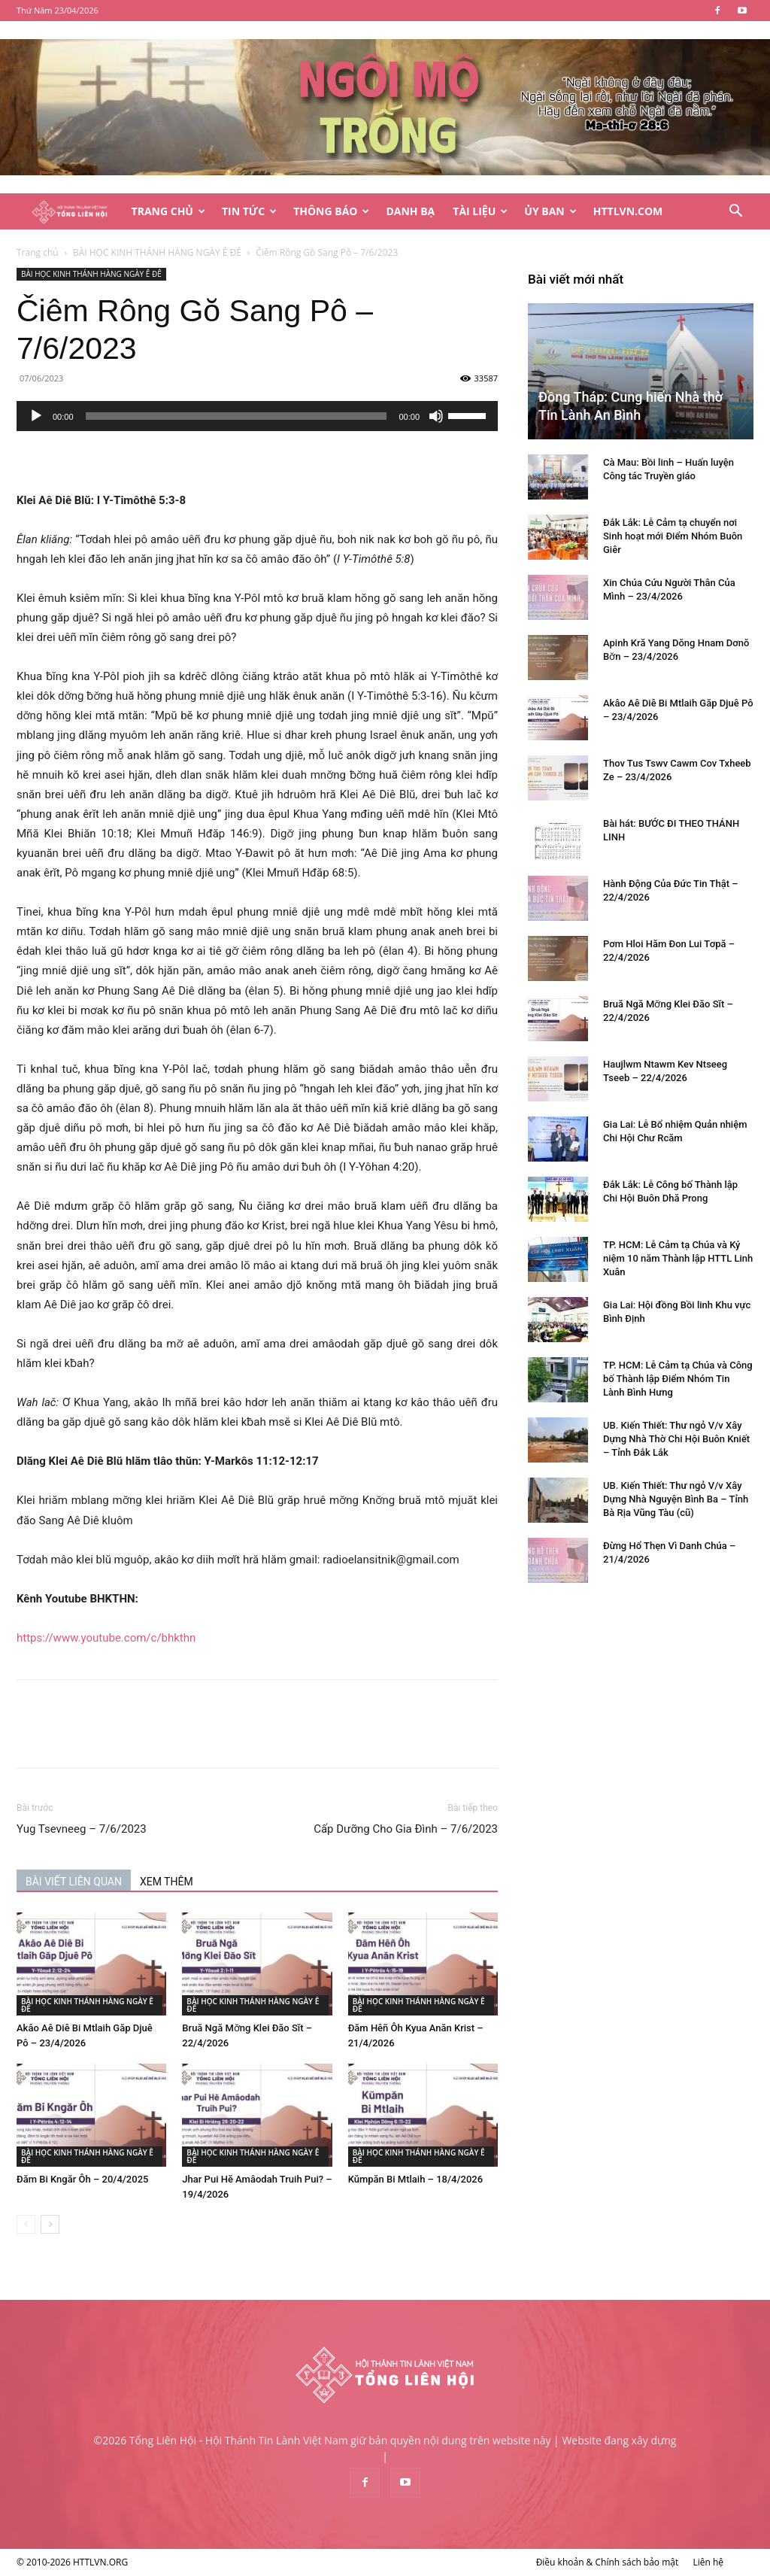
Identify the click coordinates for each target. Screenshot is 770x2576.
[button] (735, 212)
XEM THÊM (166, 1882)
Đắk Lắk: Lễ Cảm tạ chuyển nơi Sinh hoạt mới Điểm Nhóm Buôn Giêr (672, 536)
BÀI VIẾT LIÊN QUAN (74, 1882)
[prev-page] (26, 2224)
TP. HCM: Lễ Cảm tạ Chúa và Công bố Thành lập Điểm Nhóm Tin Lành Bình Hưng (678, 1378)
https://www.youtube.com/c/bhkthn (106, 1638)
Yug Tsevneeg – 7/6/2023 (82, 1829)
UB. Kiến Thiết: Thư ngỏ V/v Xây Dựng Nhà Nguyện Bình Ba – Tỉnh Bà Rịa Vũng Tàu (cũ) (675, 1499)
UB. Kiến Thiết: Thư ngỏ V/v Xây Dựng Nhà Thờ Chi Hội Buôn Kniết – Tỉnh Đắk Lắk (676, 1439)
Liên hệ (708, 2562)
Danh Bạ (410, 211)
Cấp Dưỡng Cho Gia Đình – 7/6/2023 (406, 1829)
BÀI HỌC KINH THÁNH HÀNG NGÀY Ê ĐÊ (157, 252)
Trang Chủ (168, 211)
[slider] (236, 416)
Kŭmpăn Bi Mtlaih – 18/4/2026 (415, 2179)
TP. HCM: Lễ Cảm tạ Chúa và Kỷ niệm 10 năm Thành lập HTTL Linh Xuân (678, 1258)
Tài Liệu (480, 211)
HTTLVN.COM (628, 211)
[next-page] (50, 2224)
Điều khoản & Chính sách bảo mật (607, 2562)
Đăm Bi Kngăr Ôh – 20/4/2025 (82, 2179)
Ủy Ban (550, 211)
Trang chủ (38, 252)
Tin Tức (249, 211)
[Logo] (70, 211)
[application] (257, 416)
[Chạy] (36, 416)
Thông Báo (331, 211)
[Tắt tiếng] (436, 416)
